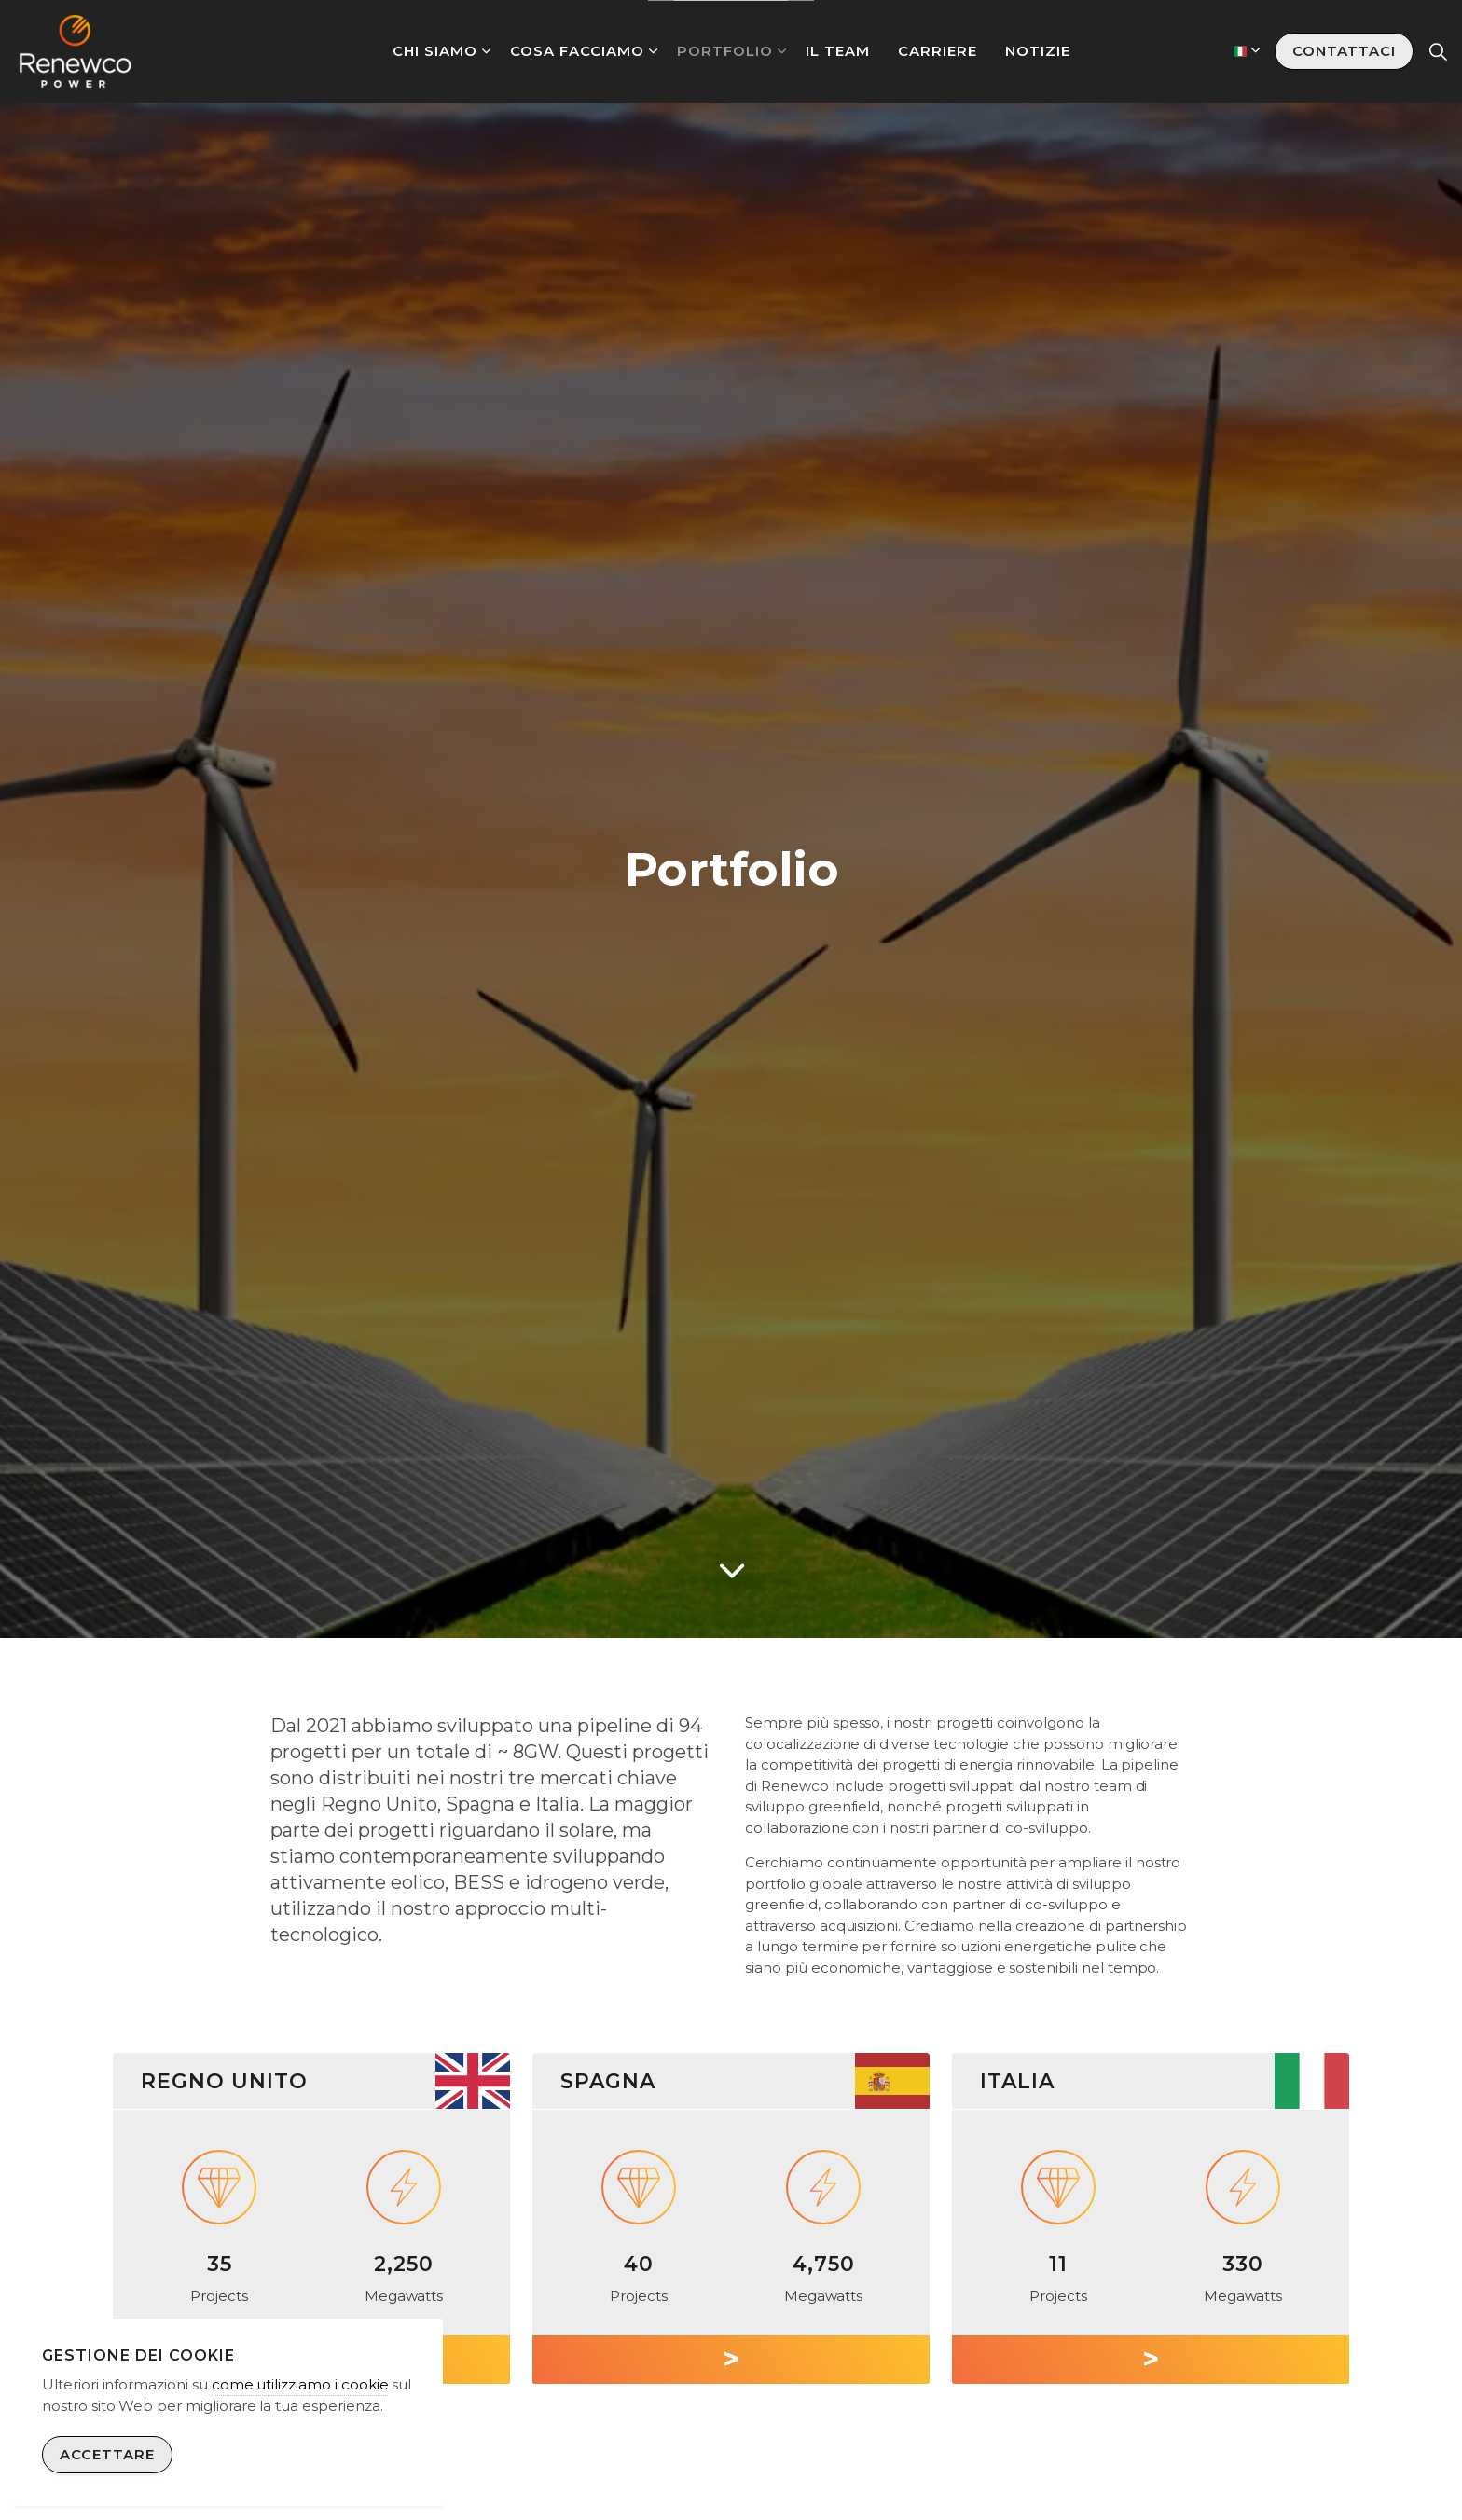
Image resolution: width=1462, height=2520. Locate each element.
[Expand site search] (1438, 51)
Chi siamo (435, 51)
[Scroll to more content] (731, 1570)
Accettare (107, 2455)
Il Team (838, 51)
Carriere (937, 51)
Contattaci (1344, 52)
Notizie (1037, 51)
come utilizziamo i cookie (300, 2384)
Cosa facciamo (577, 51)
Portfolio (725, 51)
